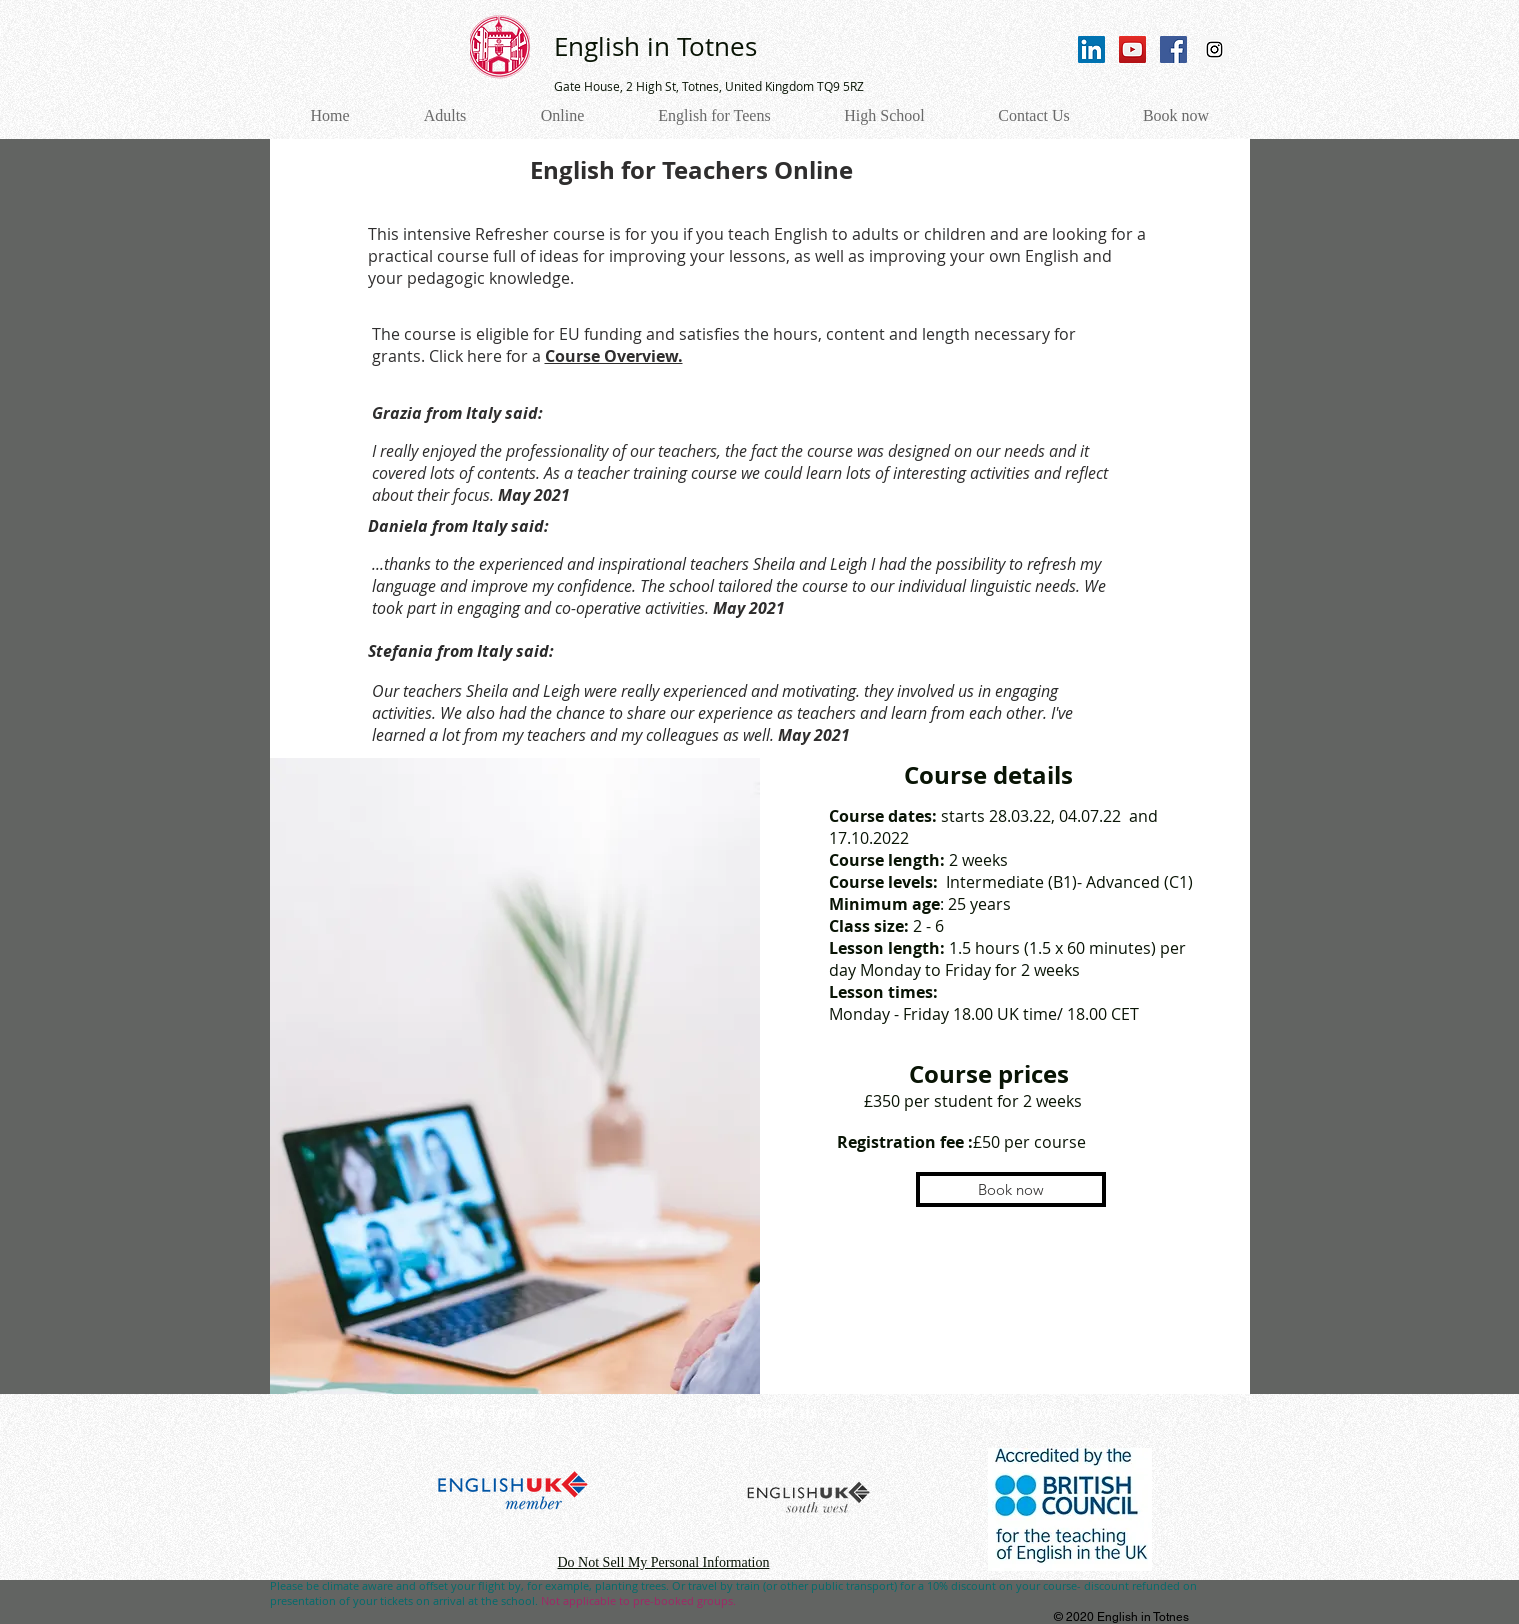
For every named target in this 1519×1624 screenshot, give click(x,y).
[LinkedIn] (1091, 49)
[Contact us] (778, 1412)
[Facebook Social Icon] (1173, 49)
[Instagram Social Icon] (1214, 49)
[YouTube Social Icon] (1132, 49)
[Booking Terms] (480, 1412)
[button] (1011, 1189)
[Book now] (1018, 1412)
